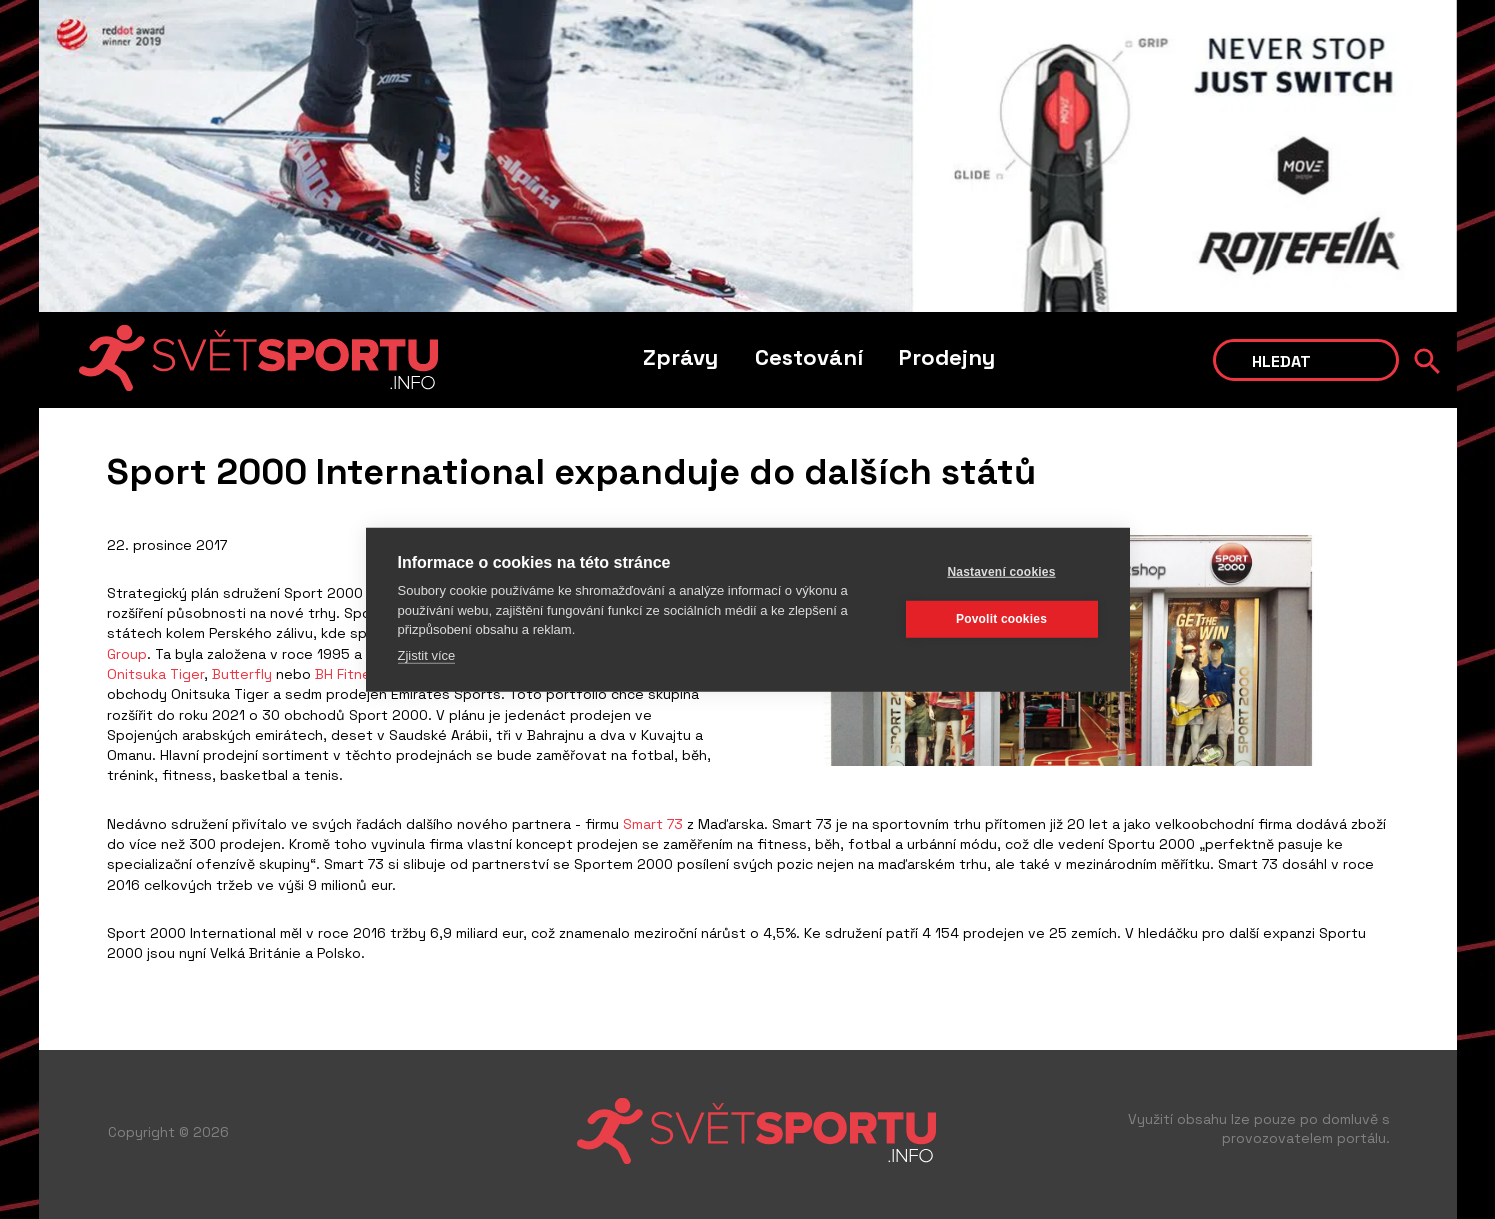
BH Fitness (351, 674)
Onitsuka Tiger (155, 674)
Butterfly (242, 674)
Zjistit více (427, 654)
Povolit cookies (1001, 619)
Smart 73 (653, 824)
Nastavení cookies (1001, 572)
